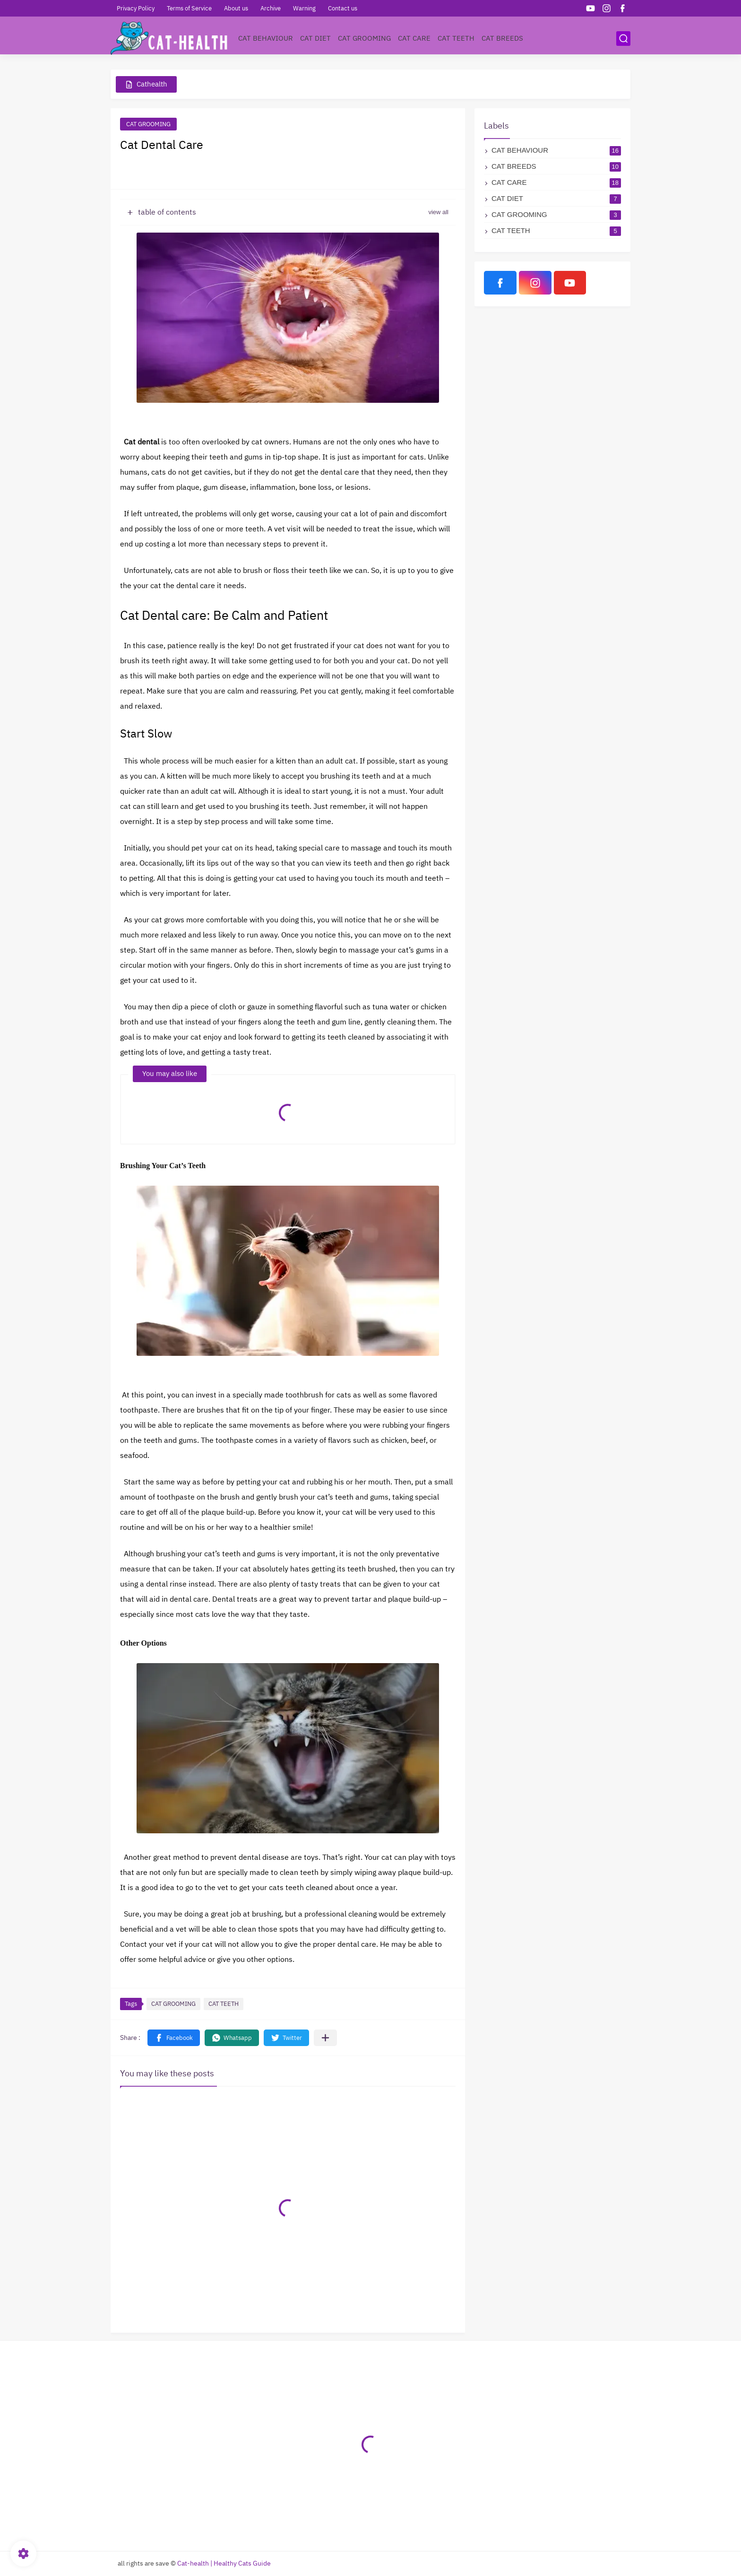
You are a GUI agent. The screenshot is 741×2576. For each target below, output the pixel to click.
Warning (304, 8)
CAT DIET (315, 38)
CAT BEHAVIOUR (265, 38)
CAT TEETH (456, 38)
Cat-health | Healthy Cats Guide (224, 2563)
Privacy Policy (136, 8)
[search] (623, 38)
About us (236, 8)
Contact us (342, 8)
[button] (173, 2038)
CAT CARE (414, 38)
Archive (270, 8)
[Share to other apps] (325, 2038)
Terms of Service (189, 8)
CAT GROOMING (364, 38)
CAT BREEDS (502, 38)
